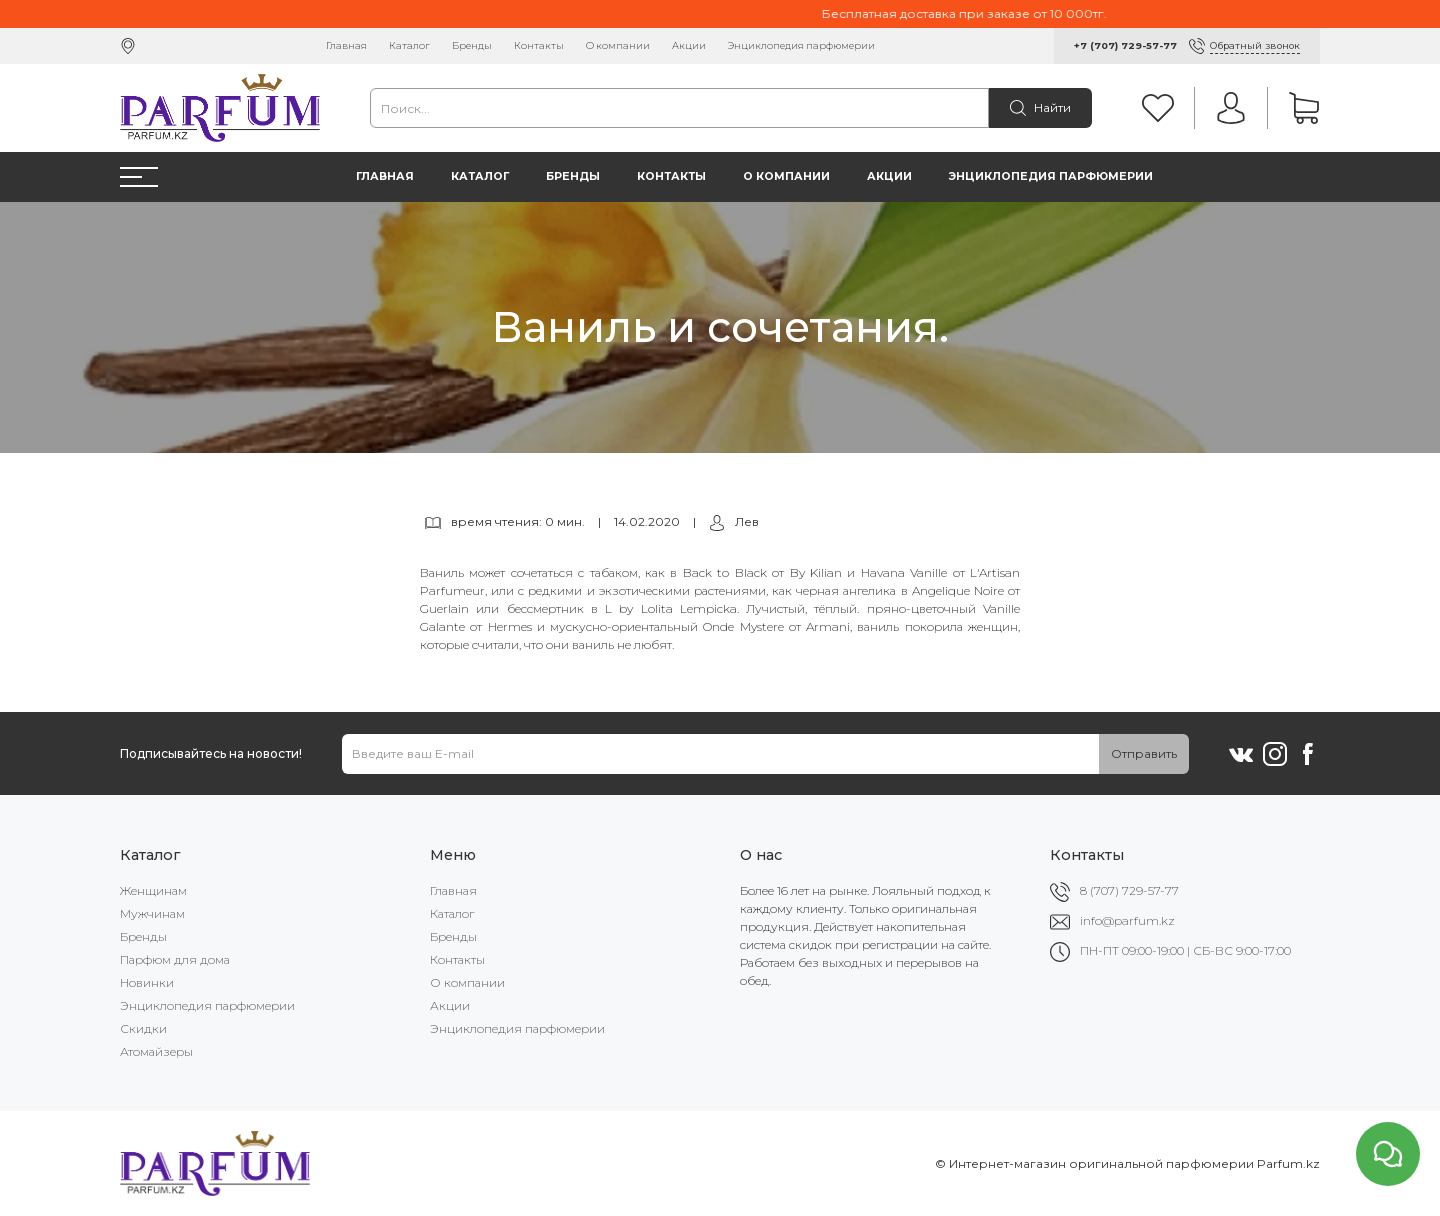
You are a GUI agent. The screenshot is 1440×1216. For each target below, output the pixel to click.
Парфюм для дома (175, 959)
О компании (618, 45)
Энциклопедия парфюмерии (801, 45)
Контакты (539, 45)
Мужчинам (152, 913)
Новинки (147, 982)
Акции (689, 45)
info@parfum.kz (1127, 920)
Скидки (143, 1028)
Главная (346, 45)
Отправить (1144, 753)
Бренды (472, 45)
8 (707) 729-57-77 (1129, 890)
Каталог (409, 45)
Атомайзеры (156, 1051)
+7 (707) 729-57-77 (1125, 45)
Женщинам (153, 890)
